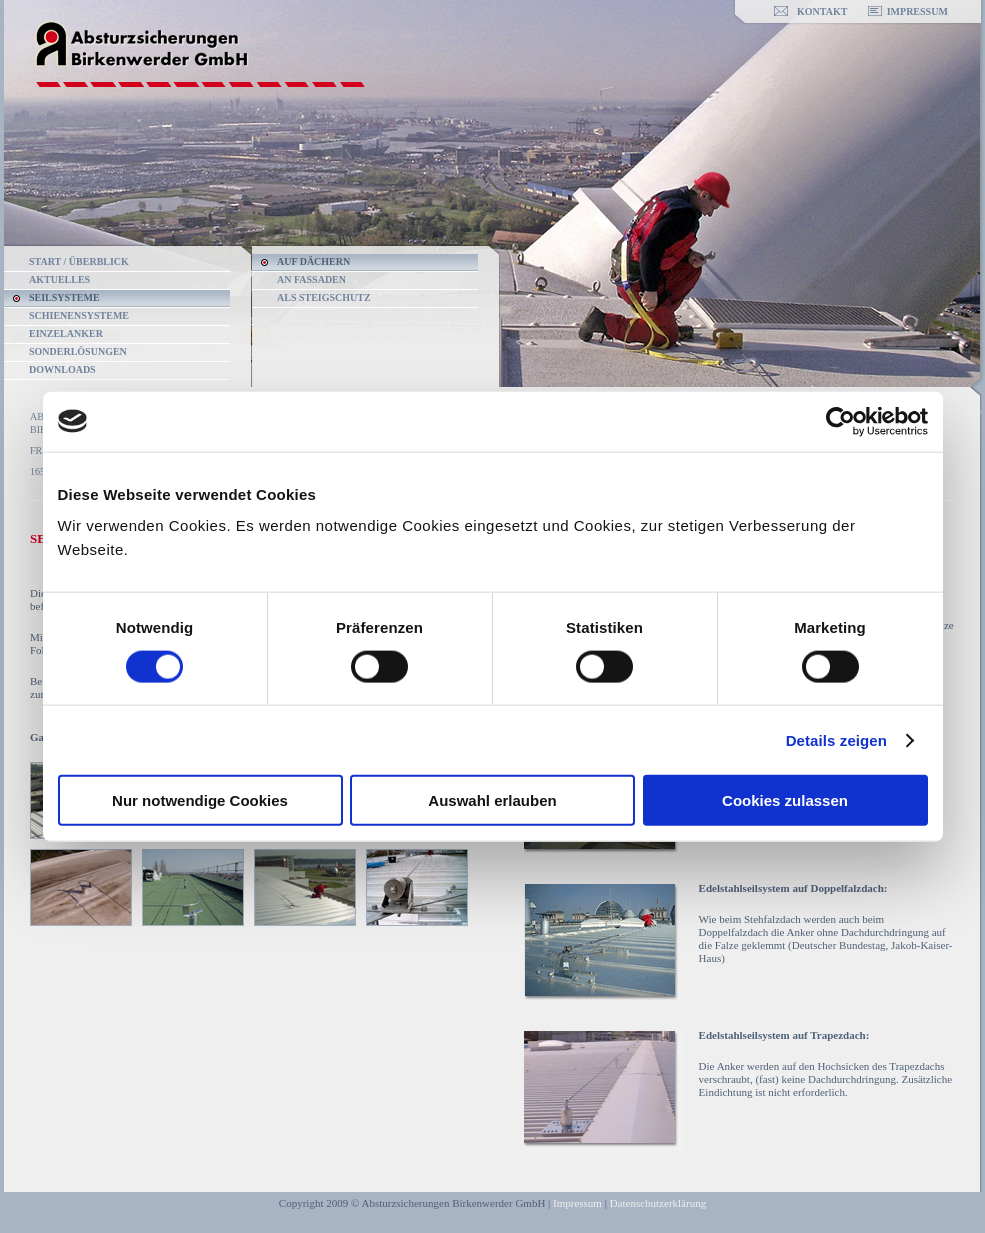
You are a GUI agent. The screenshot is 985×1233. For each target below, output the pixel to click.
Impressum (577, 1203)
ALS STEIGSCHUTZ (324, 297)
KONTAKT (822, 11)
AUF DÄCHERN (313, 261)
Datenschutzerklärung (658, 1203)
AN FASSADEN (311, 279)
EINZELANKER (66, 333)
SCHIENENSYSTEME (79, 315)
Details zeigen (836, 739)
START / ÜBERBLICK (79, 261)
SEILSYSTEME (64, 297)
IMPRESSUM (917, 11)
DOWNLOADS (62, 369)
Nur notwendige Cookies (200, 800)
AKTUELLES (59, 279)
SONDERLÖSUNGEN (78, 351)
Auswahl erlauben (492, 800)
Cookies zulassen (785, 800)
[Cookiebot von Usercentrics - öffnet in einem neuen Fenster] (840, 421)
